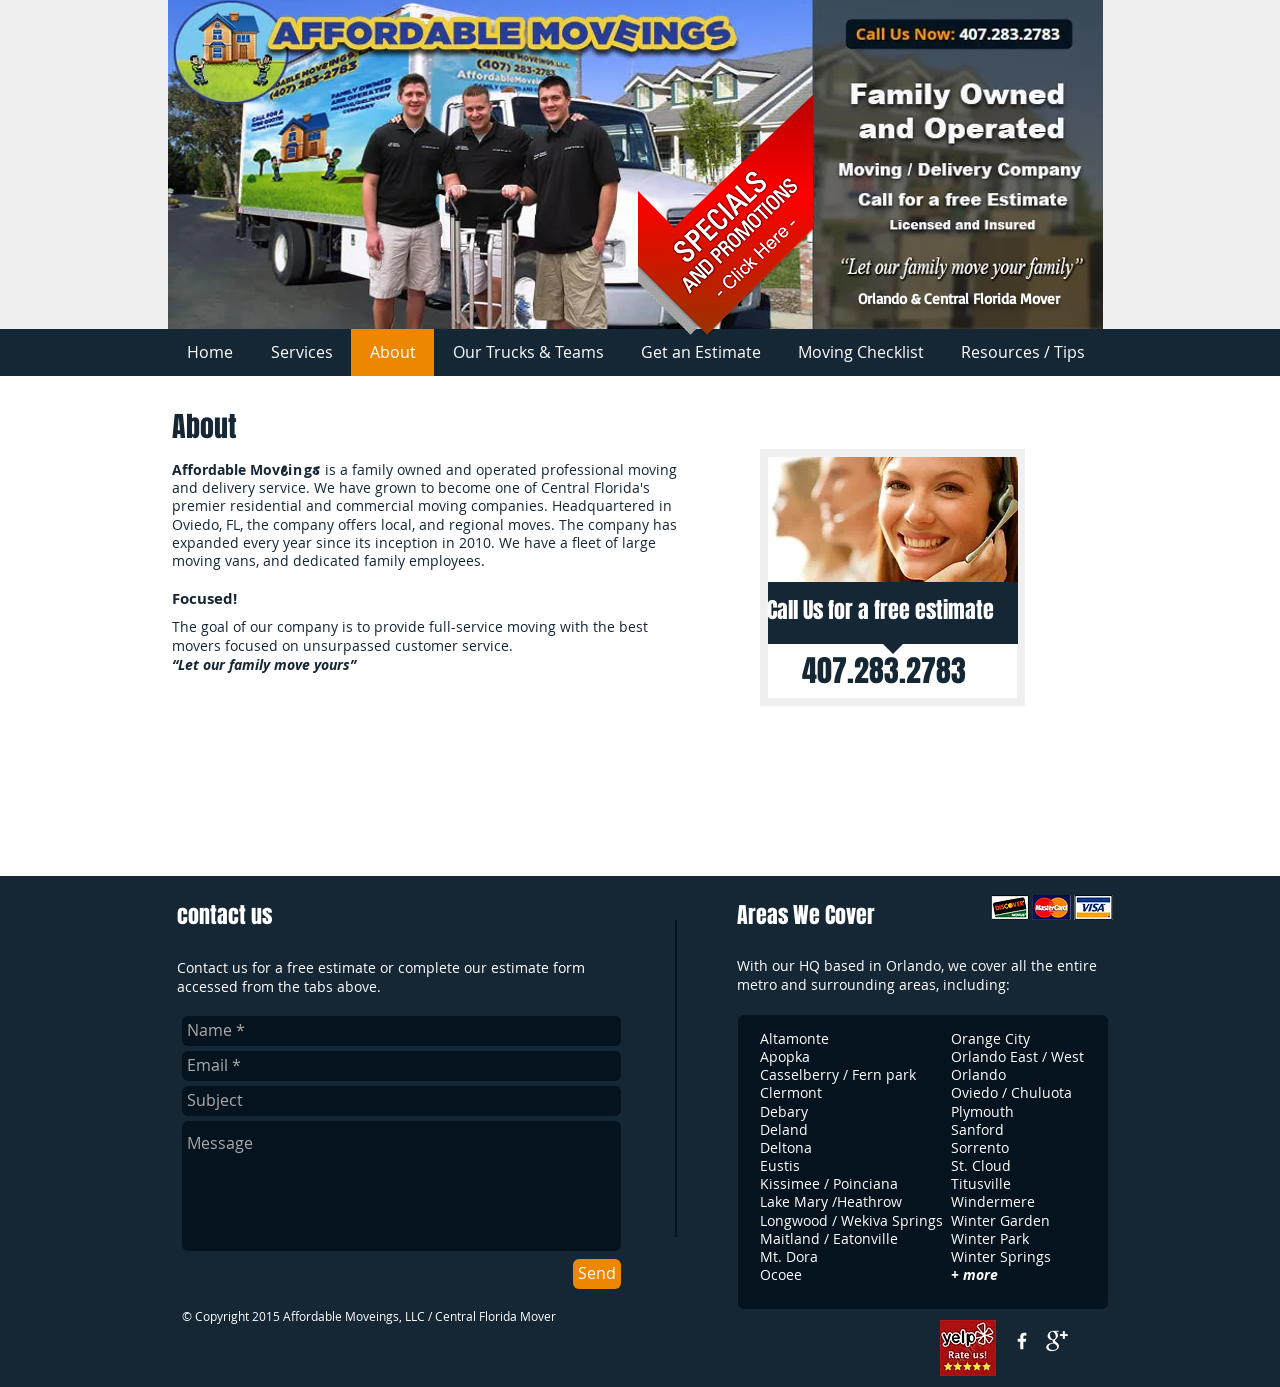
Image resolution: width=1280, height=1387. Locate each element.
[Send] (597, 1274)
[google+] (1057, 1341)
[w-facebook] (1022, 1341)
